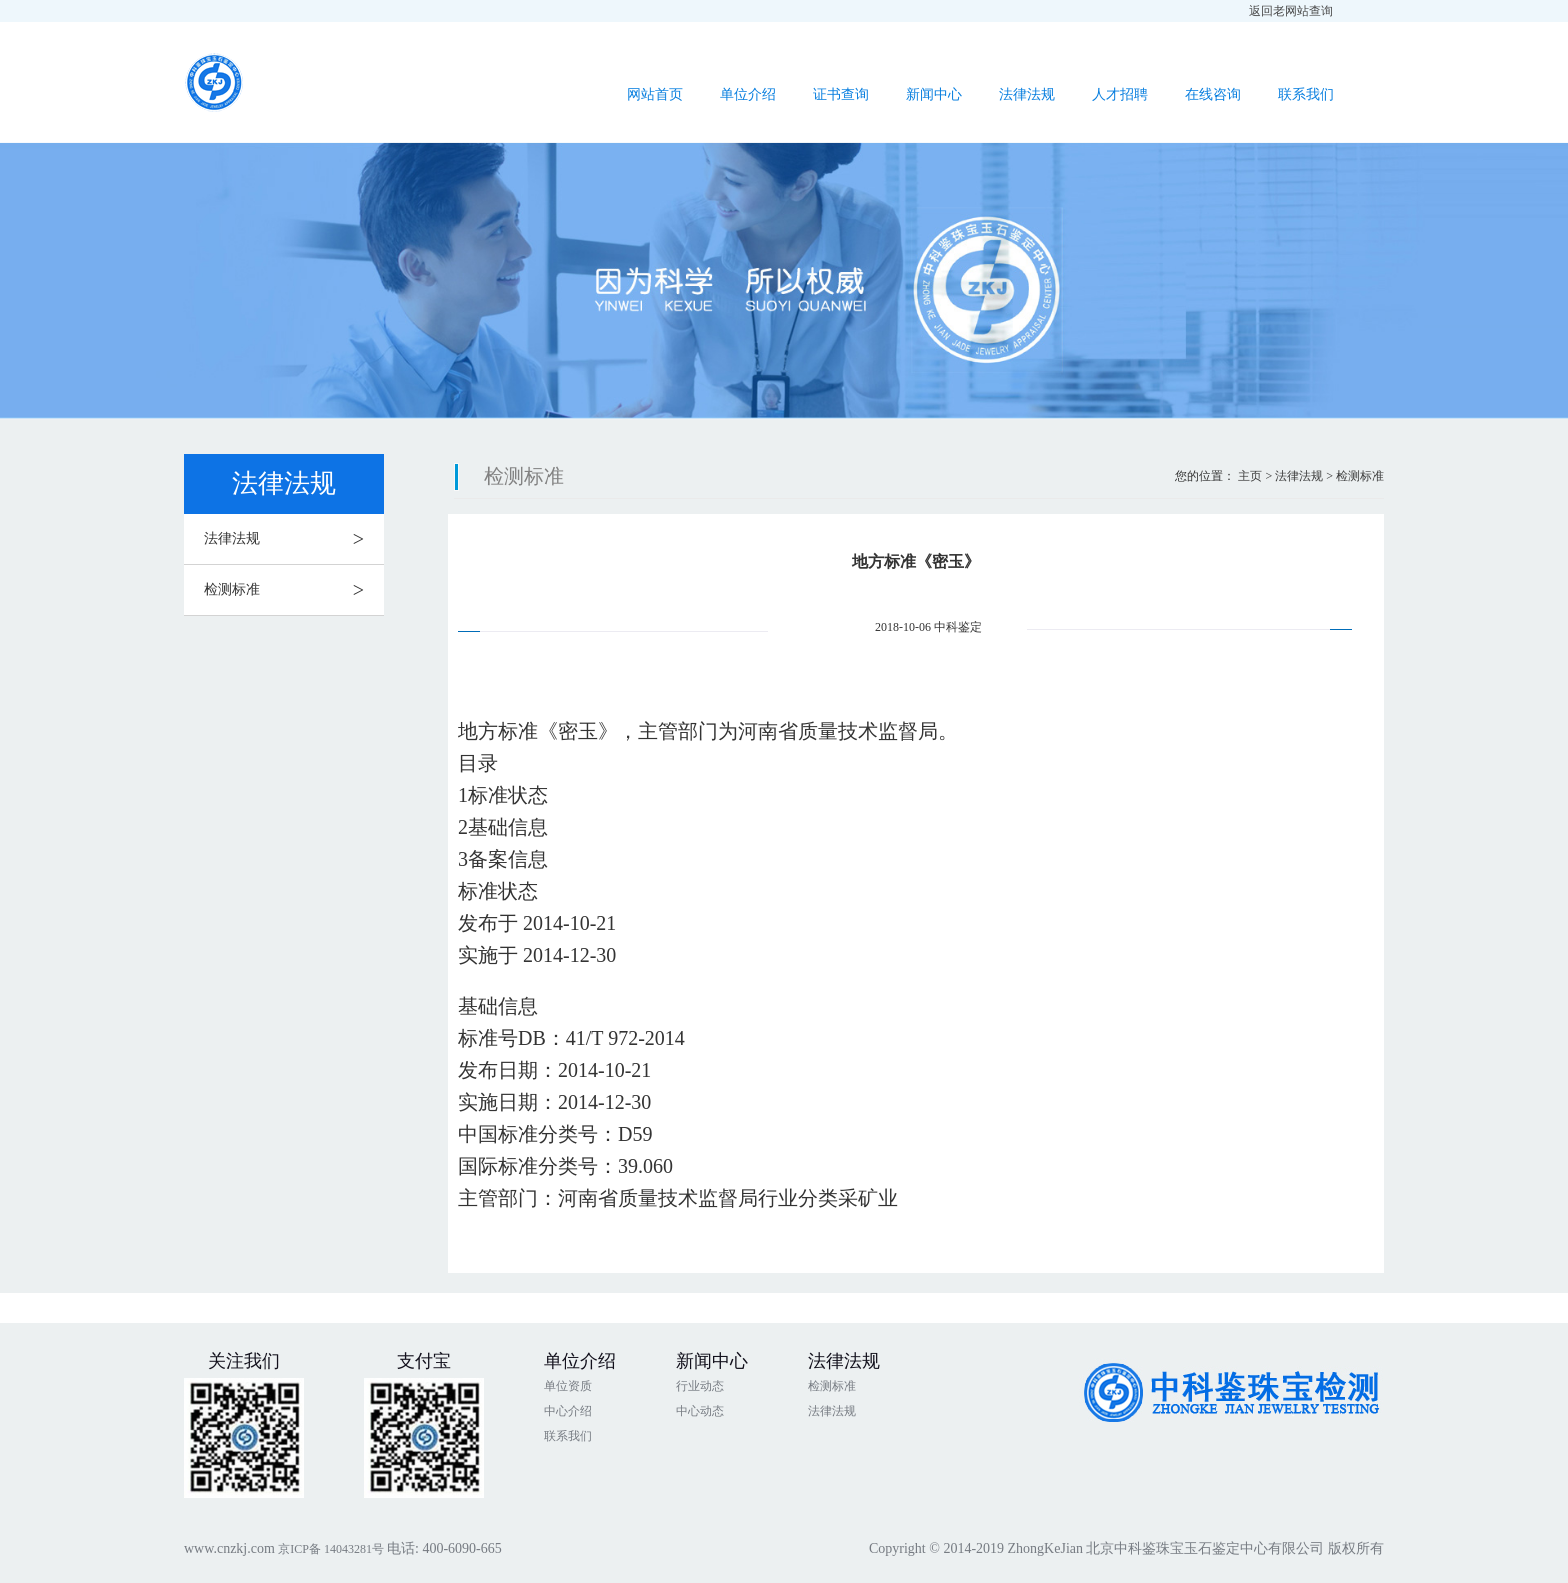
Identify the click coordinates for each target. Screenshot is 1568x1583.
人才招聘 (1120, 94)
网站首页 (655, 94)
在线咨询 (1213, 94)
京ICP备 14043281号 (332, 1549)
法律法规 (1027, 94)
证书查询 (841, 94)
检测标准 (294, 590)
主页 (1250, 476)
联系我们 (1306, 94)
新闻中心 (934, 94)
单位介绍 (748, 94)
